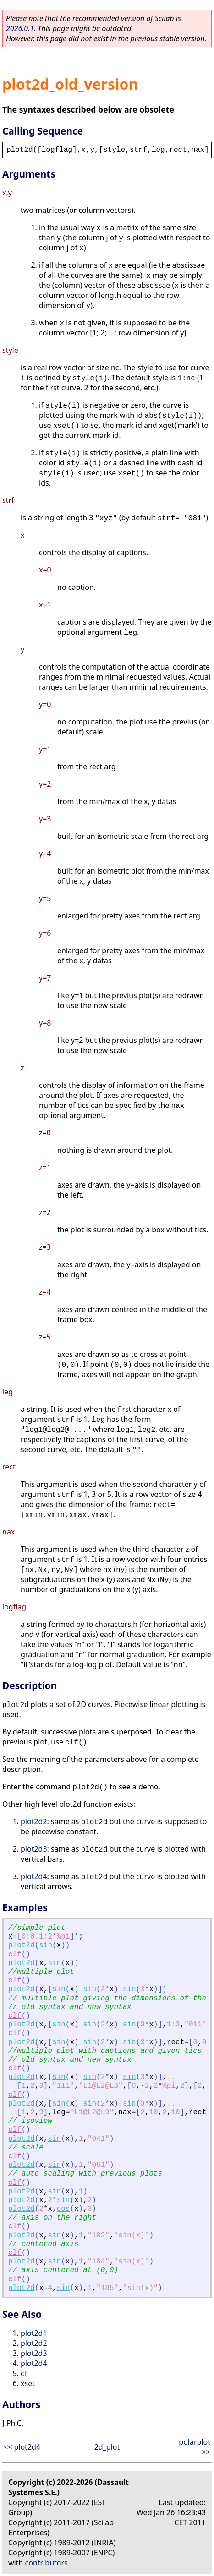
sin (45, 1945)
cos (63, 2209)
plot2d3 (34, 1849)
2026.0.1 (20, 28)
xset (28, 2383)
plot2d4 (34, 1876)
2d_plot (107, 2447)
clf (15, 1954)
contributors (46, 2563)
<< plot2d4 (22, 2447)
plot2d (21, 1945)
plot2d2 (34, 1821)
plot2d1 (34, 2333)
